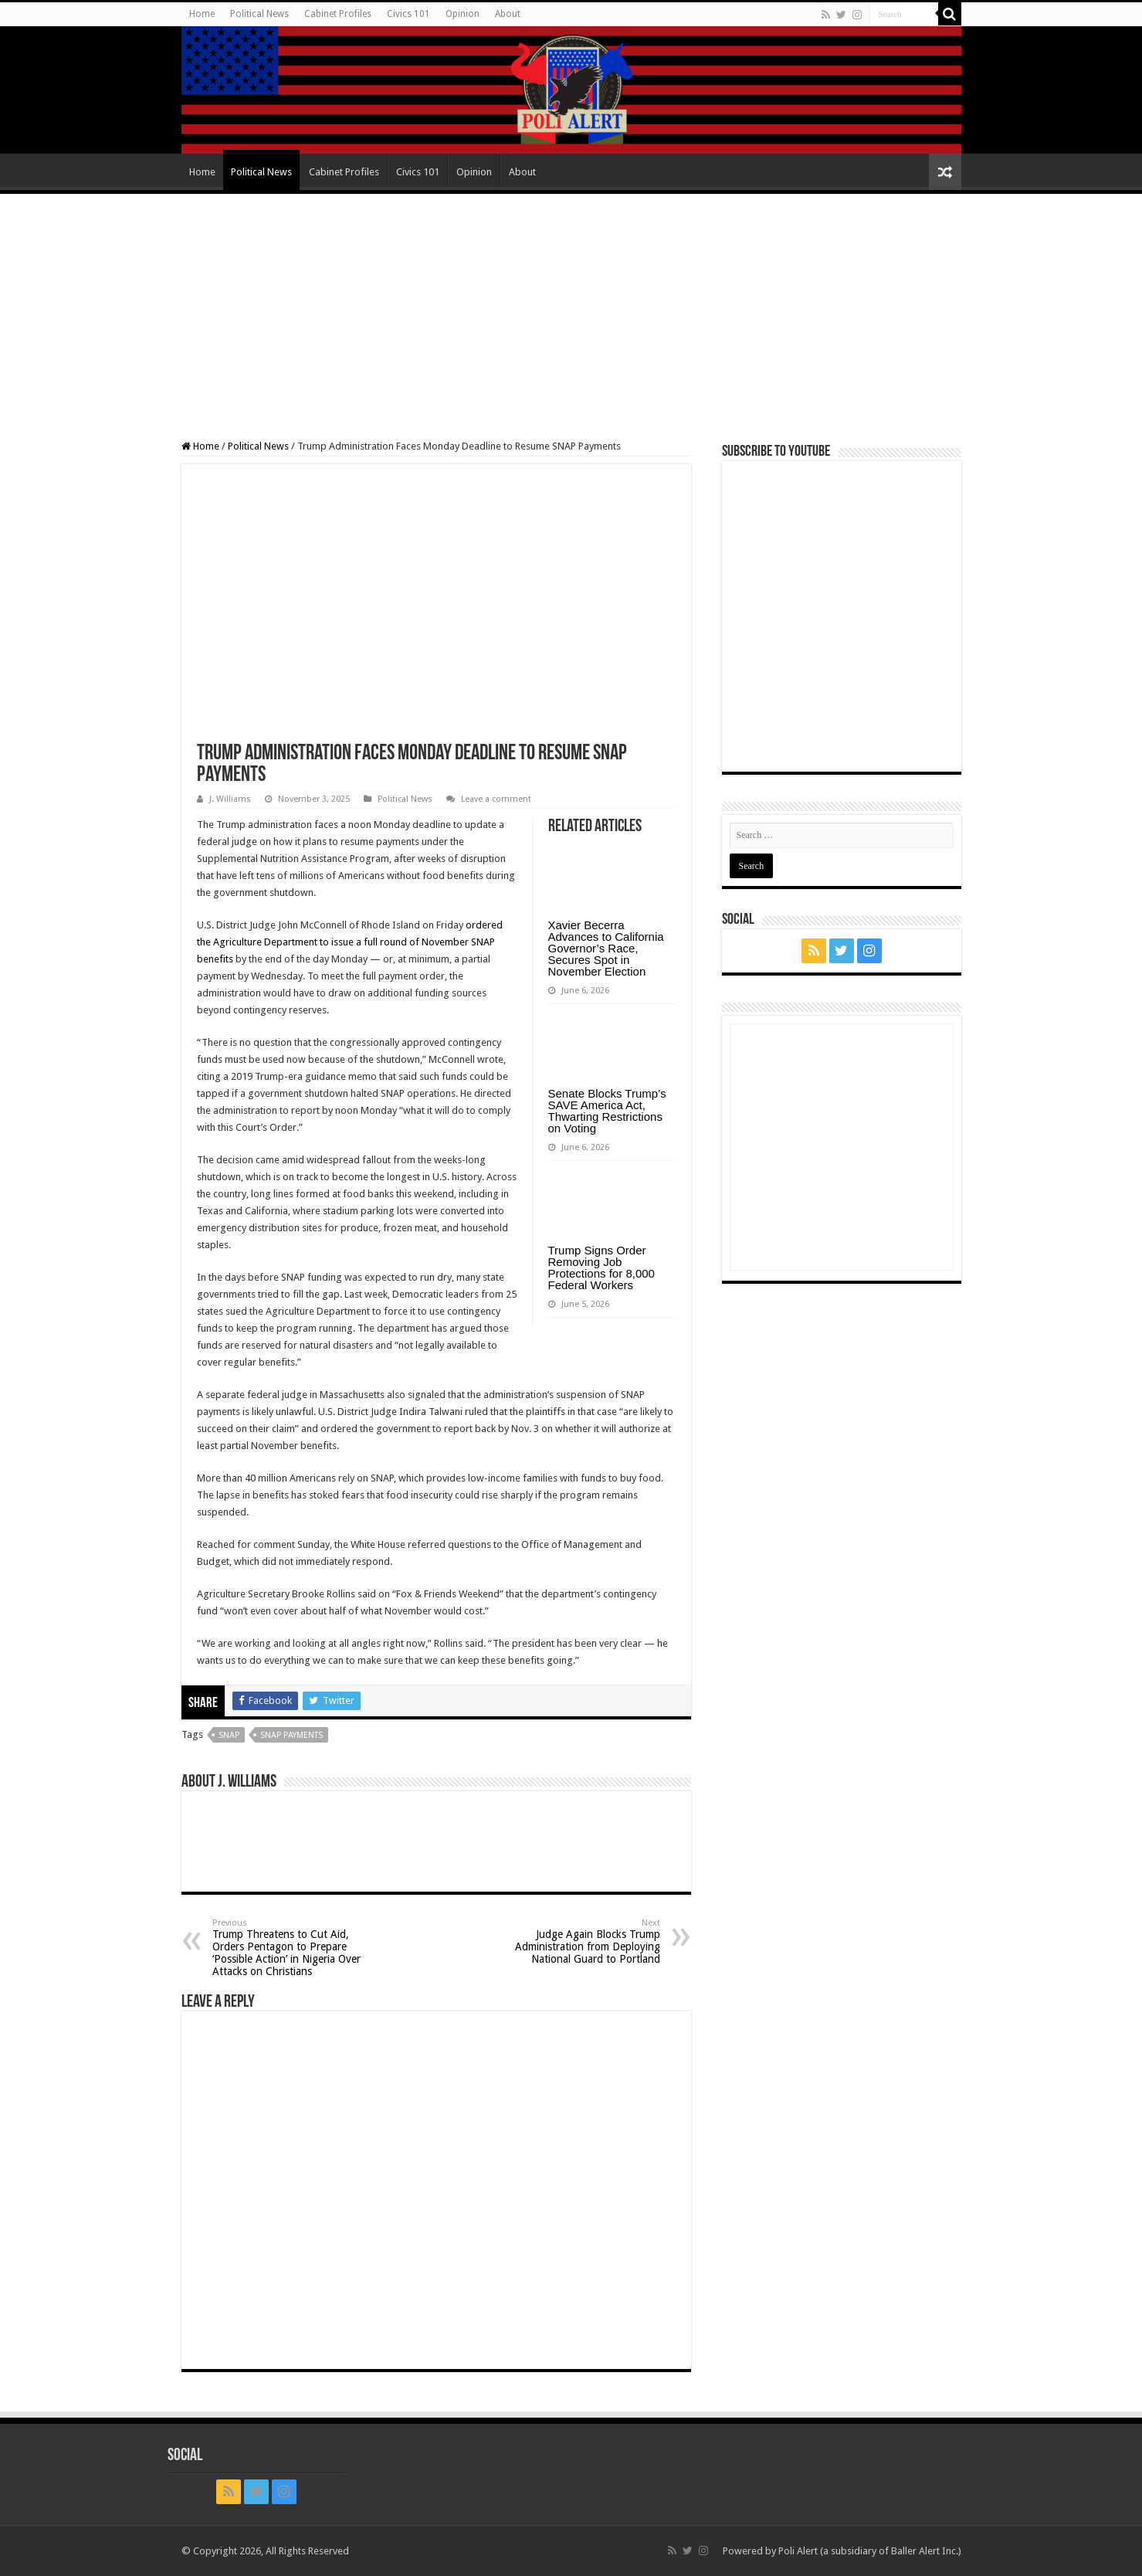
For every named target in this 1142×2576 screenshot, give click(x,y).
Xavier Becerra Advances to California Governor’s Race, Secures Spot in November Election (606, 948)
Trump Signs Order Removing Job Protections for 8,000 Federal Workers (601, 1267)
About (507, 13)
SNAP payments (291, 1735)
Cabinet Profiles (337, 13)
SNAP (229, 1735)
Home (202, 13)
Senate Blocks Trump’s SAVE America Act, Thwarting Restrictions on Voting (607, 1111)
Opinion (463, 13)
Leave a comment (496, 799)
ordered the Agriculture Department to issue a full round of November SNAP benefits (350, 942)
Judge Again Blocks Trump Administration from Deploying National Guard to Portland (581, 1941)
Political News (259, 13)
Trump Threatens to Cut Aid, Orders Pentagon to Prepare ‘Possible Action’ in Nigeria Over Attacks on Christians (291, 1947)
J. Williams (230, 799)
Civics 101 (408, 13)
